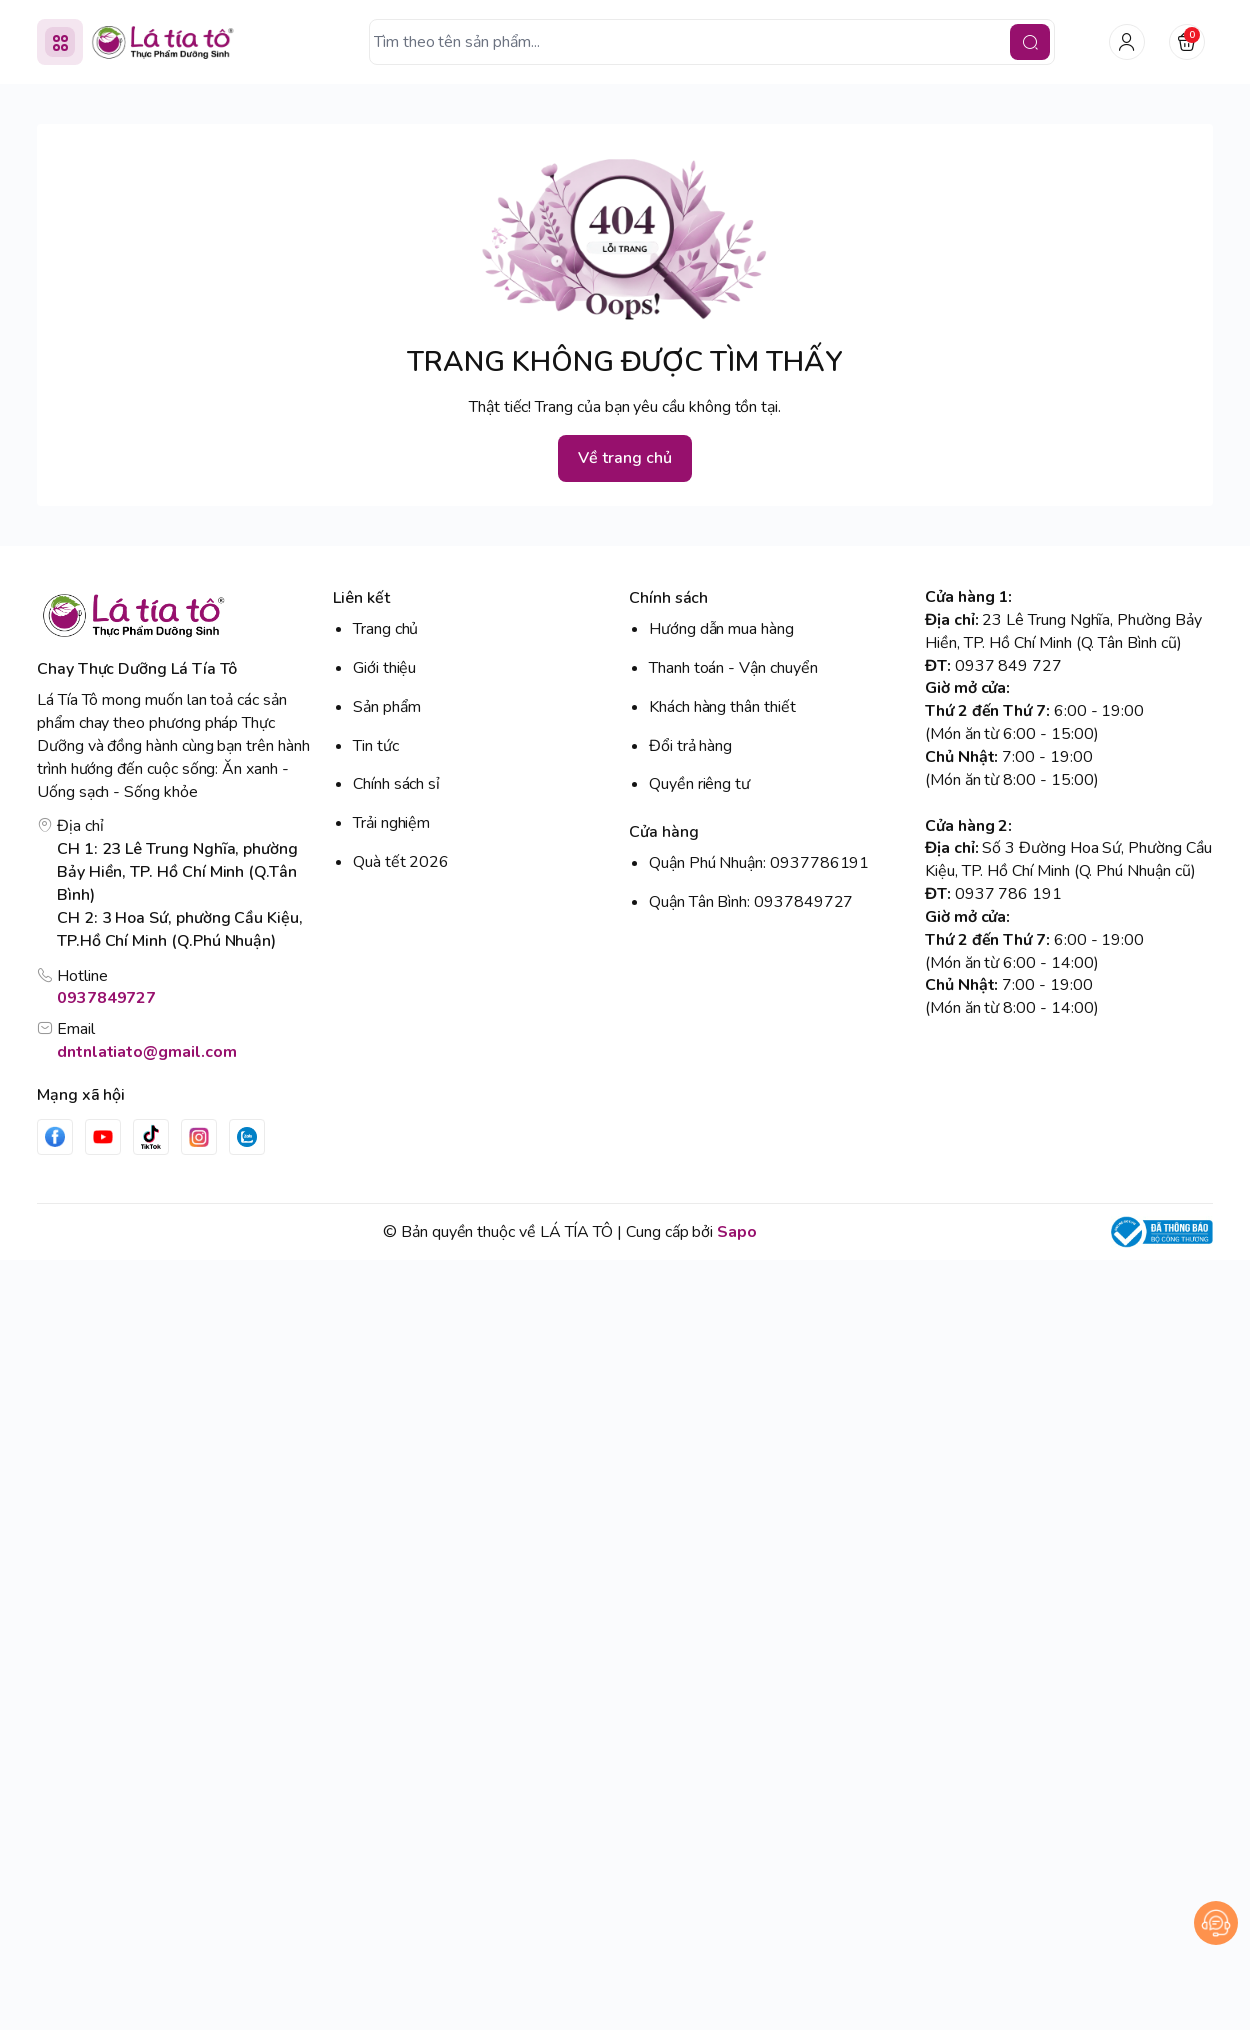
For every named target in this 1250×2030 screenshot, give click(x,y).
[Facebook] (55, 1137)
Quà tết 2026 (401, 862)
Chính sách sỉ (396, 784)
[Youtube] (103, 1137)
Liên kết (361, 598)
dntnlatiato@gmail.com (147, 1052)
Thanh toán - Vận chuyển (733, 668)
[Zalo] (247, 1137)
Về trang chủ (624, 458)
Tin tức (376, 746)
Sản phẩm (387, 707)
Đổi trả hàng (690, 746)
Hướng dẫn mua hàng (721, 629)
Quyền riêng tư (699, 784)
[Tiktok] (151, 1137)
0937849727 (106, 998)
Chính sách (668, 598)
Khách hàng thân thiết (722, 707)
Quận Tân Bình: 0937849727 (751, 902)
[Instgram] (199, 1137)
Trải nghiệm (391, 823)
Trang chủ (385, 629)
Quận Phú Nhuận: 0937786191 (759, 863)
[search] (1030, 42)
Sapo (737, 1232)
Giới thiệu (384, 668)
